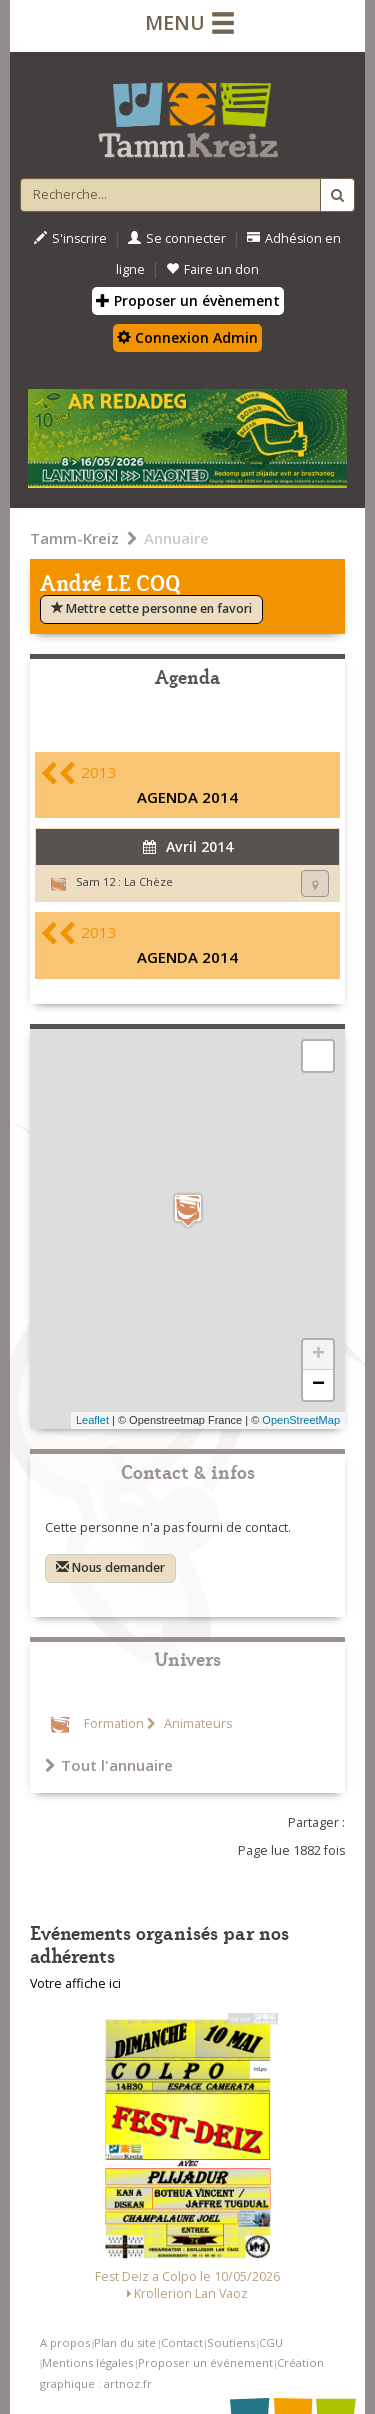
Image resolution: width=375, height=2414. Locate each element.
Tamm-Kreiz (74, 538)
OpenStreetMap (301, 1420)
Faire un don (212, 269)
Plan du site (125, 2342)
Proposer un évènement (188, 300)
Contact (182, 2342)
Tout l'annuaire (109, 1765)
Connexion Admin (187, 337)
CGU (271, 2342)
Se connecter (177, 238)
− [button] (318, 1385)
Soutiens (231, 2342)
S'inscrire (70, 238)
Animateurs (196, 1723)
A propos (65, 2342)
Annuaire (176, 538)
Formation (114, 1723)
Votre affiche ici (75, 1983)
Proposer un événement (205, 2362)
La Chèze (148, 881)
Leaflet (92, 1420)
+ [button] (318, 1355)
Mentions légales (87, 2362)
